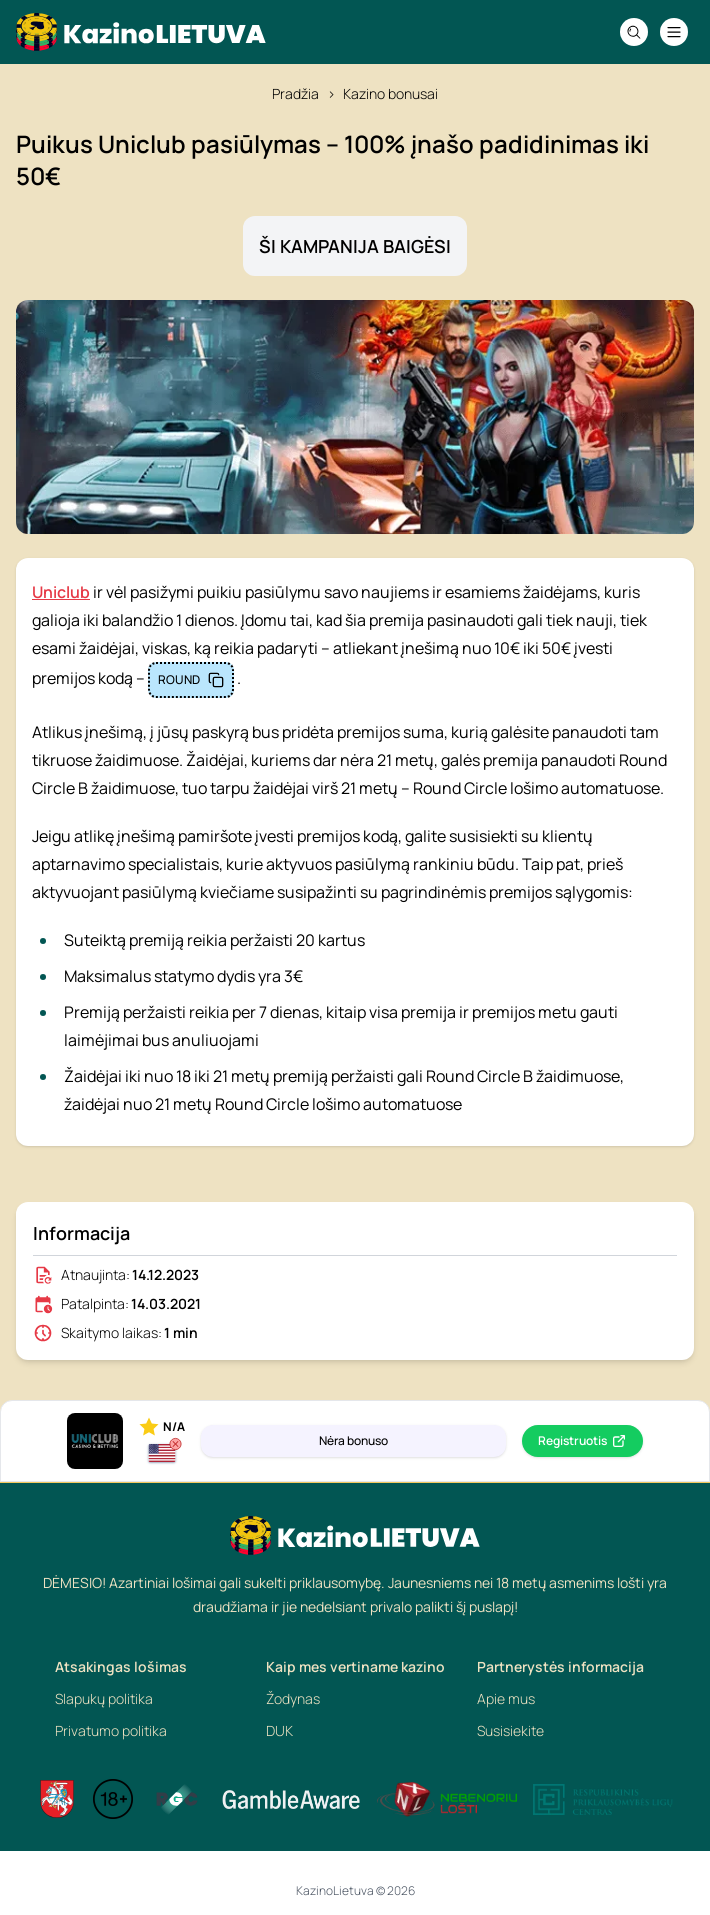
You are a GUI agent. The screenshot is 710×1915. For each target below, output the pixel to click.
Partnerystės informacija (560, 1666)
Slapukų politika (104, 1698)
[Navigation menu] (674, 32)
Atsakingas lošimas (121, 1666)
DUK (279, 1730)
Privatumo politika (111, 1730)
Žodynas (293, 1698)
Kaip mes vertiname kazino (355, 1666)
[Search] (634, 32)
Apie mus (506, 1698)
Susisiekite (510, 1730)
